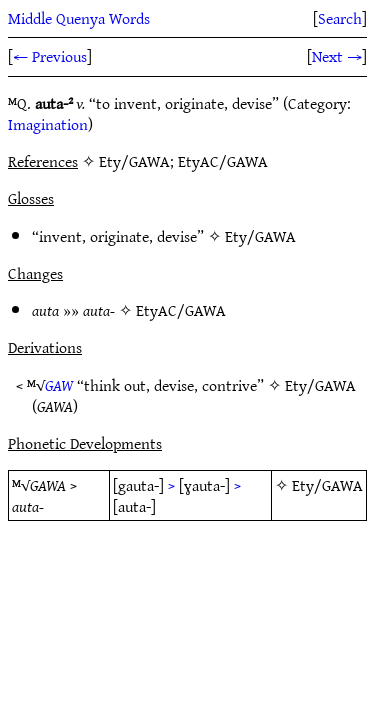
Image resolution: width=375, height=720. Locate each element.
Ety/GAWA (260, 236)
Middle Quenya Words (79, 18)
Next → (337, 56)
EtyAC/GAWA (181, 310)
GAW (59, 385)
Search (340, 18)
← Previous (50, 56)
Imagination (48, 124)
